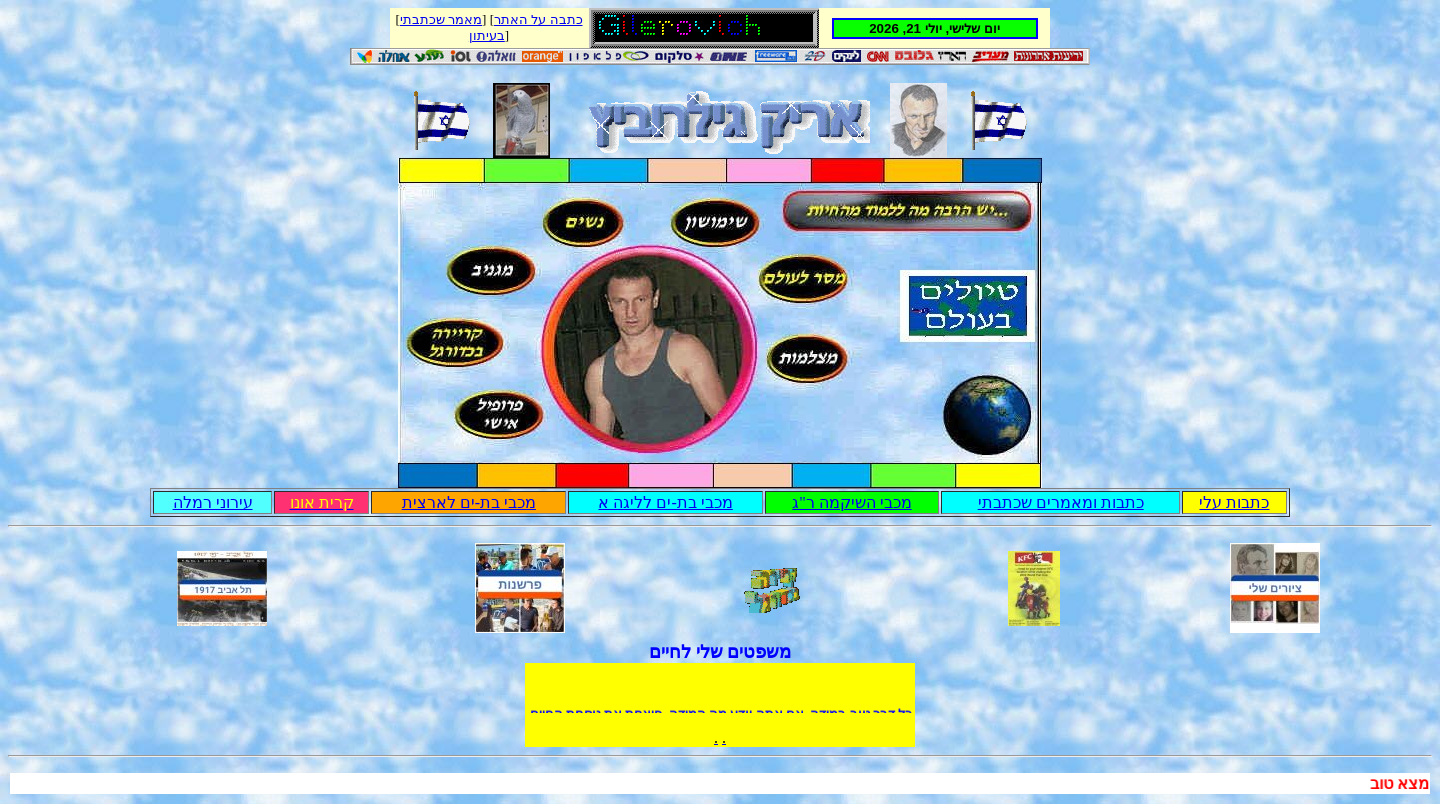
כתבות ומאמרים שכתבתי (1061, 502)
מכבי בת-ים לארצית (469, 502)
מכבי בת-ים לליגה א (665, 502)
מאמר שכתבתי (441, 19)
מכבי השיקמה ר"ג (852, 502)
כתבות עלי (1234, 502)
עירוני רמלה (213, 502)
